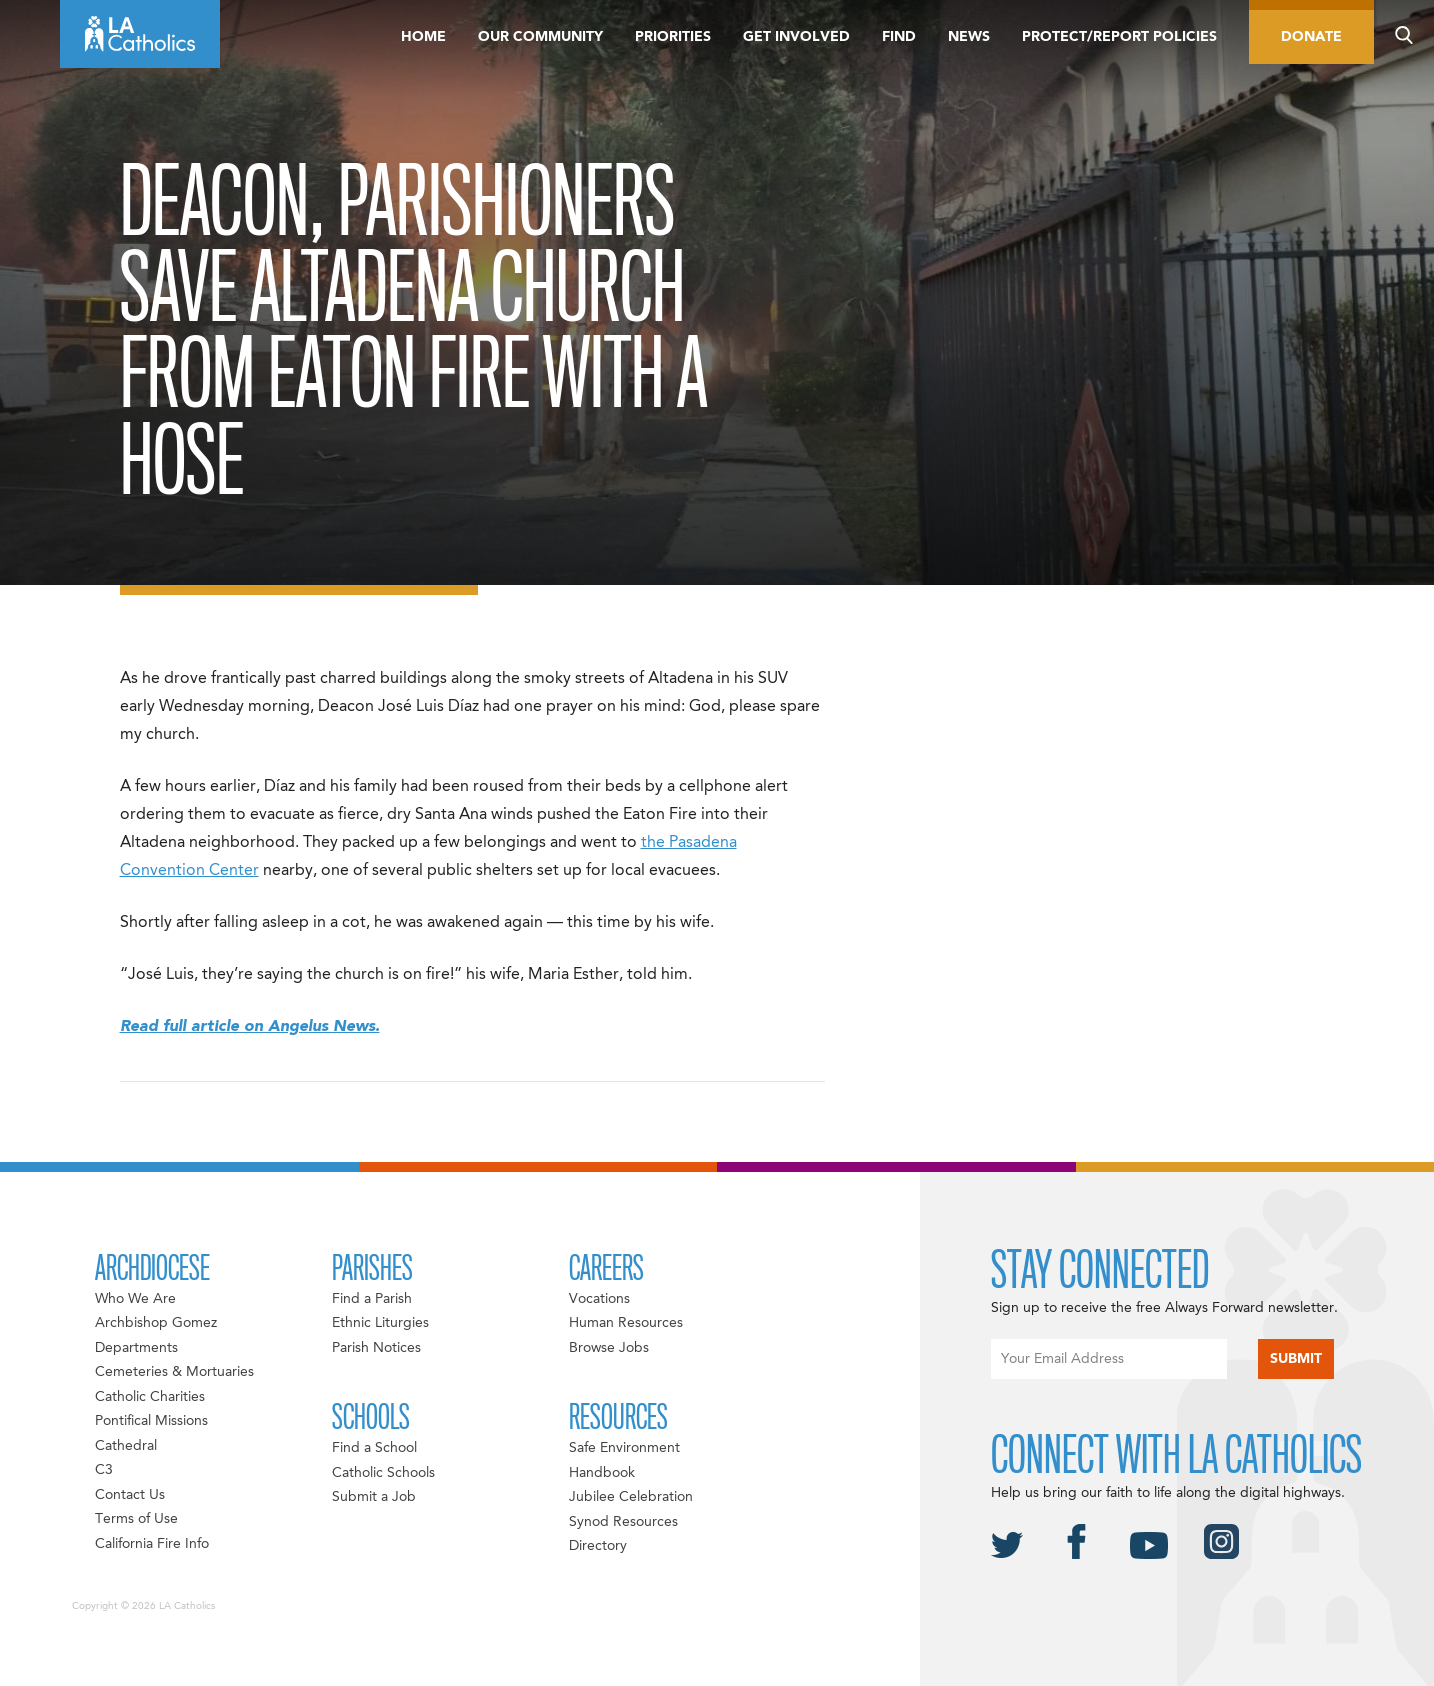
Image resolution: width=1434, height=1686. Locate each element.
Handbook (602, 1473)
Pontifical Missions (151, 1421)
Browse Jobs (609, 1348)
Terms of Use (136, 1519)
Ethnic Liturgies (380, 1323)
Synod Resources (623, 1522)
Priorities (673, 37)
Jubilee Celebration (631, 1497)
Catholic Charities (150, 1397)
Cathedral (126, 1446)
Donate (1311, 37)
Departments (136, 1348)
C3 (104, 1470)
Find (899, 37)
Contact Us (130, 1495)
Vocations (599, 1299)
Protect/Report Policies (1119, 37)
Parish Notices (376, 1348)
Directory (598, 1546)
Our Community (540, 37)
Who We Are (135, 1299)
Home (423, 37)
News (969, 37)
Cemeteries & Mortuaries (174, 1372)
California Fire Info (152, 1544)
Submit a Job (374, 1497)
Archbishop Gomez (156, 1323)
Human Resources (626, 1323)
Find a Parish (372, 1299)
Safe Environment (624, 1448)
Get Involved (796, 37)
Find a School (374, 1448)
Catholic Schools (383, 1473)
